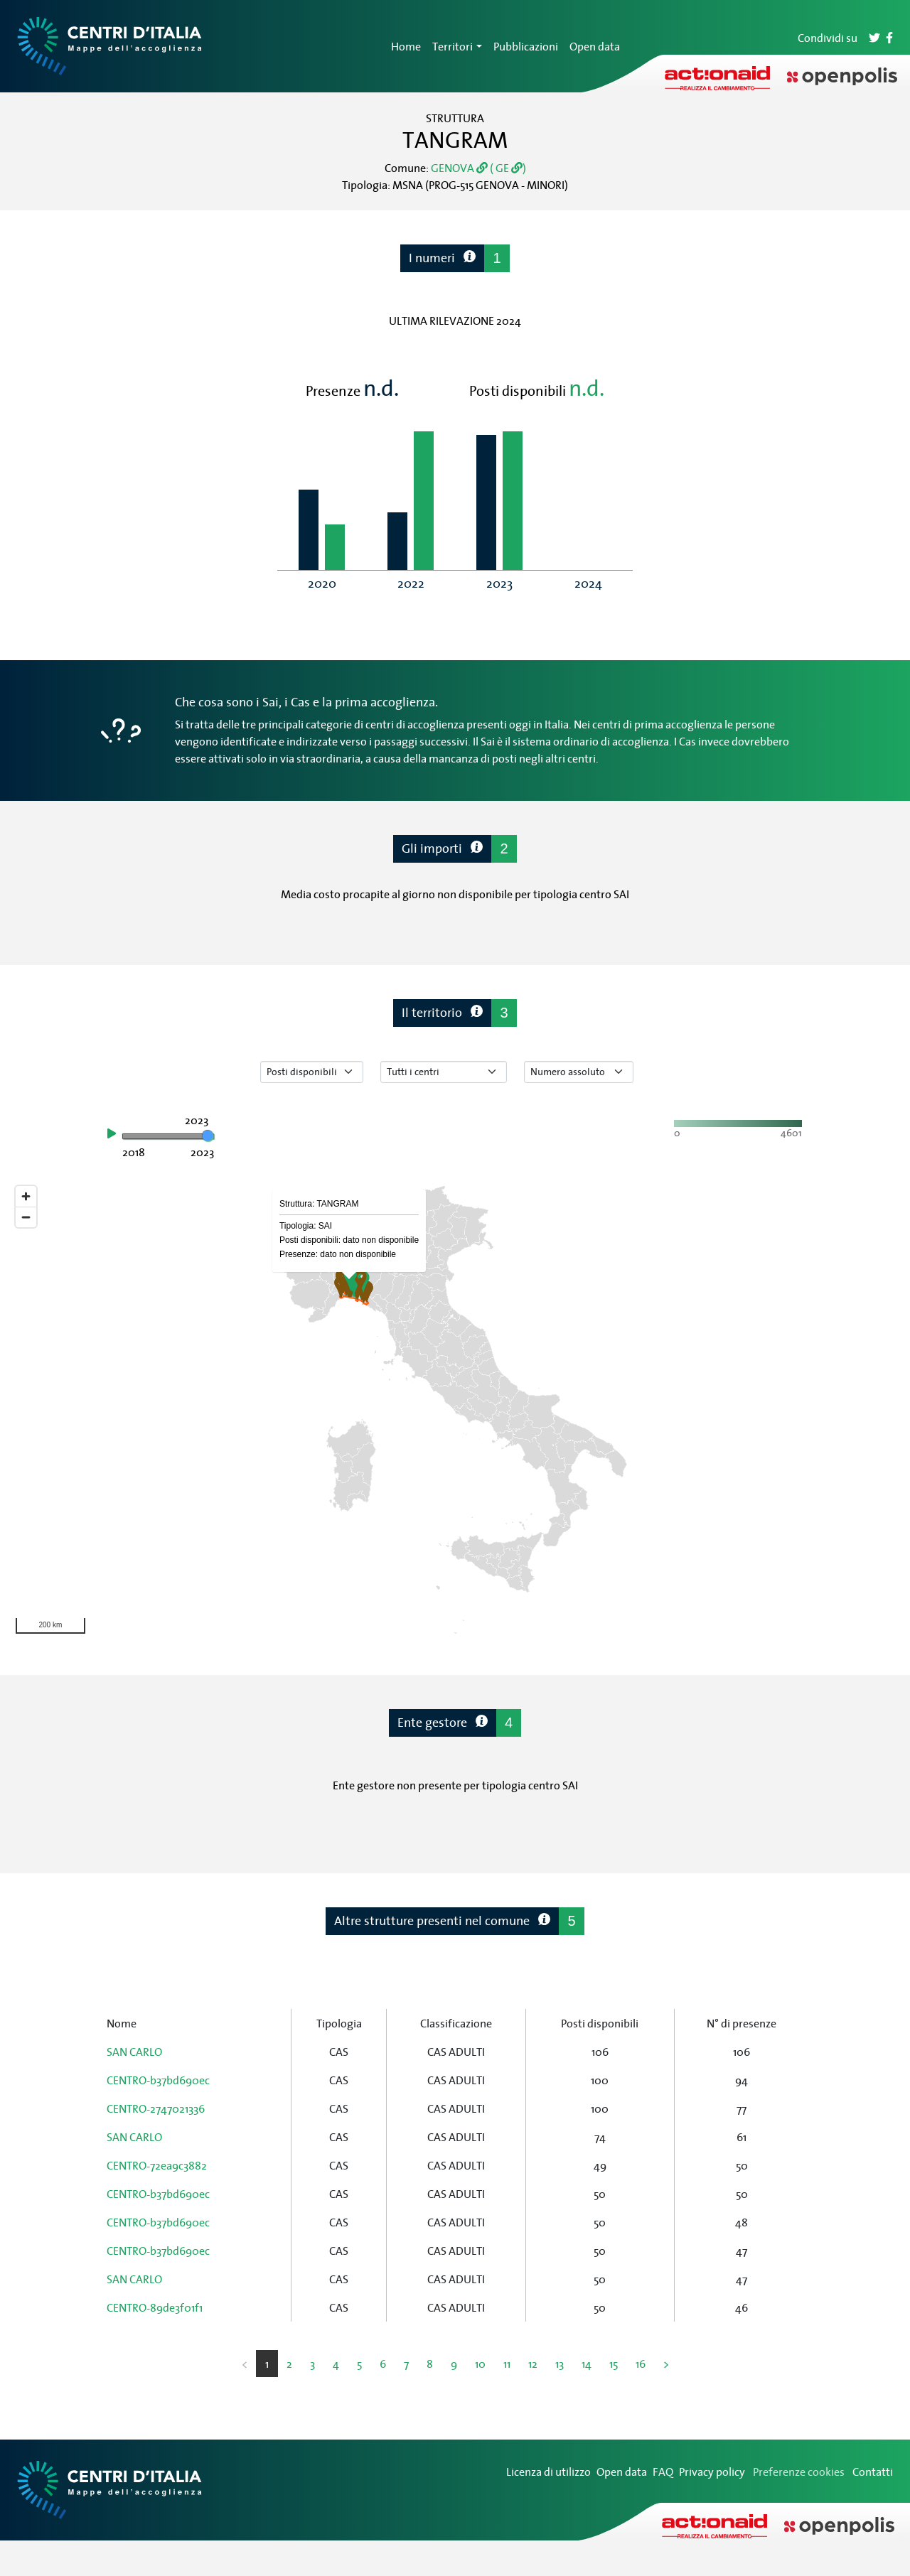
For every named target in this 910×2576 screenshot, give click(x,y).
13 (559, 2363)
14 (587, 2363)
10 (480, 2363)
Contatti (872, 2471)
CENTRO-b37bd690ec (158, 2080)
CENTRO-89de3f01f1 (155, 2307)
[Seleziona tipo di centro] (443, 1072)
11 (506, 2363)
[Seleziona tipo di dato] (311, 1072)
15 (613, 2363)
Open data (594, 46)
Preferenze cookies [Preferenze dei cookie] (799, 2471)
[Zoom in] (26, 1196)
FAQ (663, 2471)
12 (532, 2363)
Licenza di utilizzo (548, 2471)
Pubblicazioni (525, 46)
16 (641, 2363)
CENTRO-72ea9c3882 (157, 2165)
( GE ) (507, 167)
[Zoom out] (26, 1217)
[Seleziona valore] (578, 1072)
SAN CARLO (134, 2051)
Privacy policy (712, 2471)
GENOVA (459, 167)
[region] (455, 1410)
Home (406, 46)
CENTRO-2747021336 (156, 2108)
